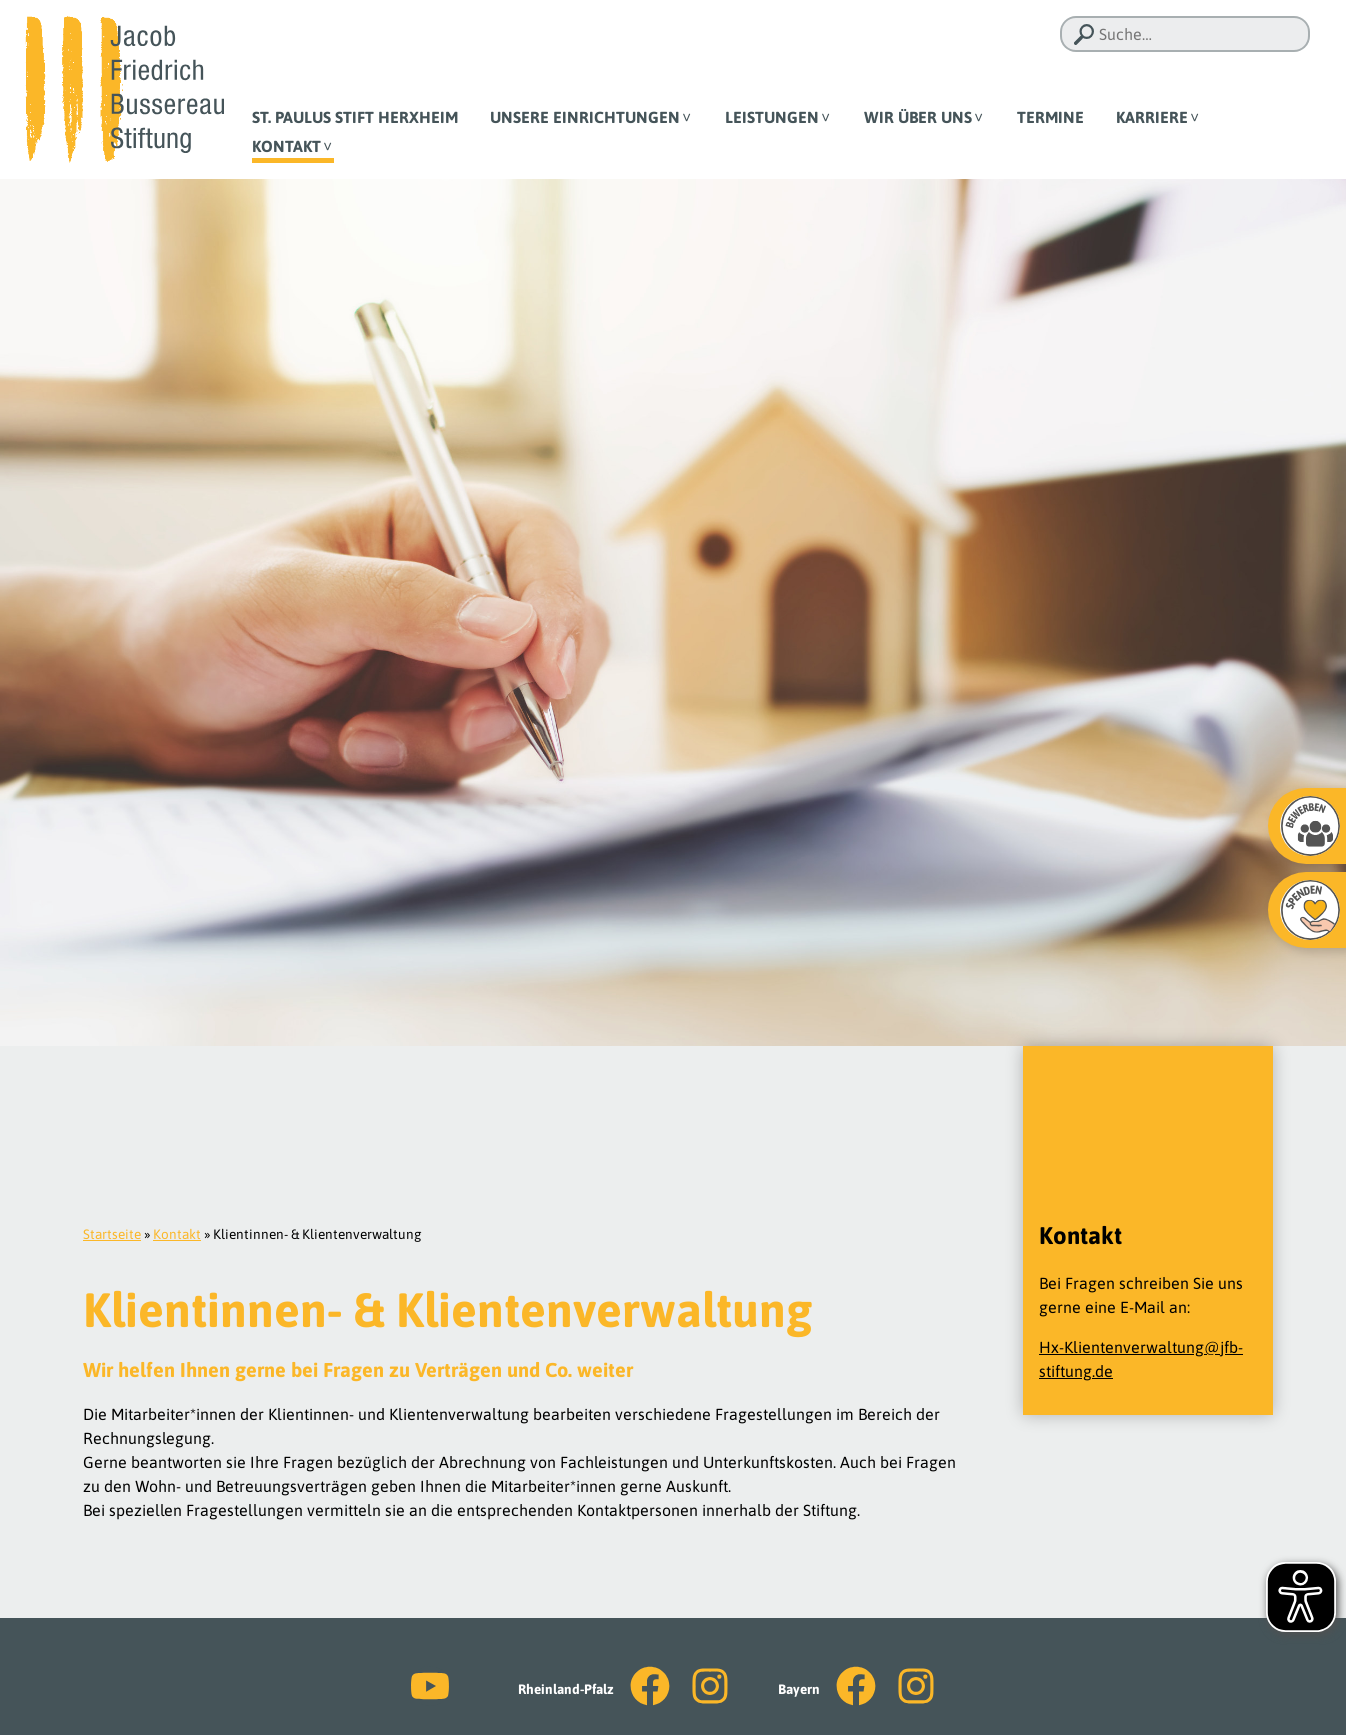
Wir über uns (918, 117)
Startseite (112, 1234)
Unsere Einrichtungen (585, 117)
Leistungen (772, 117)
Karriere (1152, 117)
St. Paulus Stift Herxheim (355, 117)
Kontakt (286, 146)
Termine (1050, 117)
